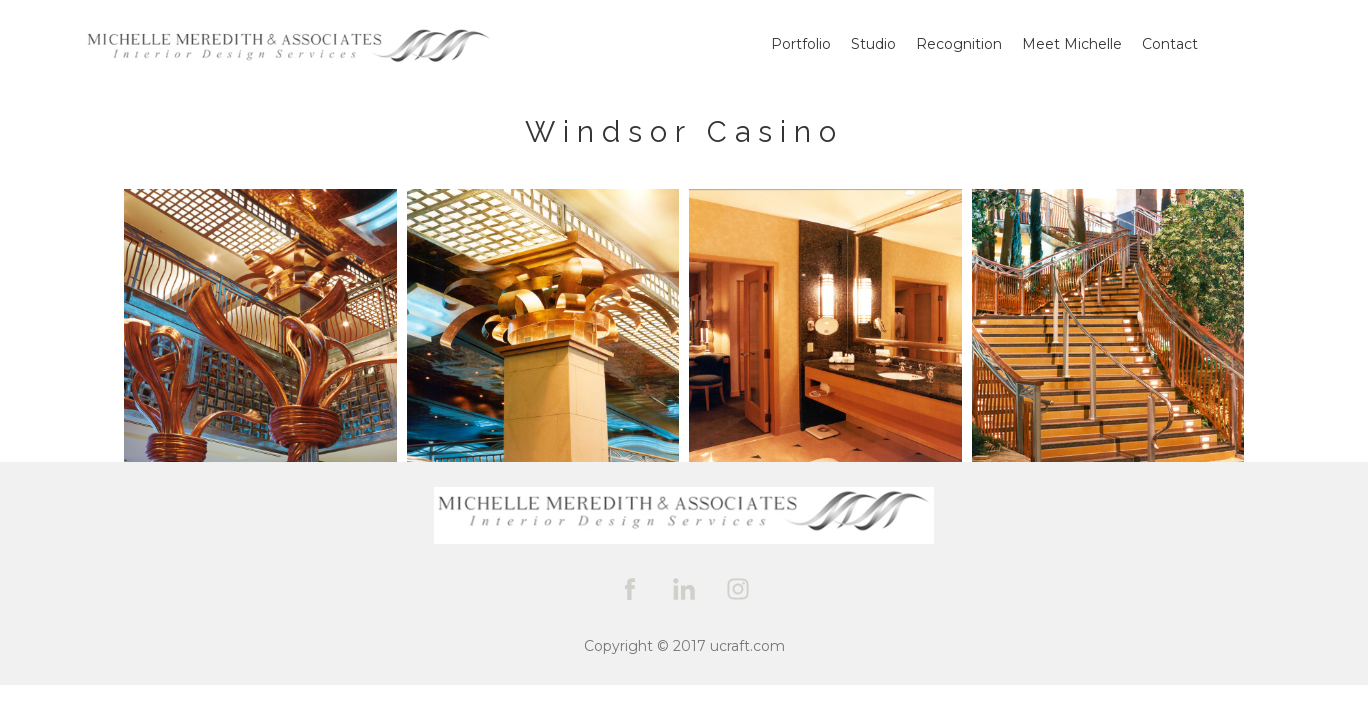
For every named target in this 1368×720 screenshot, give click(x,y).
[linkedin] (684, 589)
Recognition (959, 44)
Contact (1170, 44)
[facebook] (630, 589)
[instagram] (738, 589)
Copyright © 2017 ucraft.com (684, 646)
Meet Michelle (1072, 44)
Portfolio (801, 44)
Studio (873, 44)
